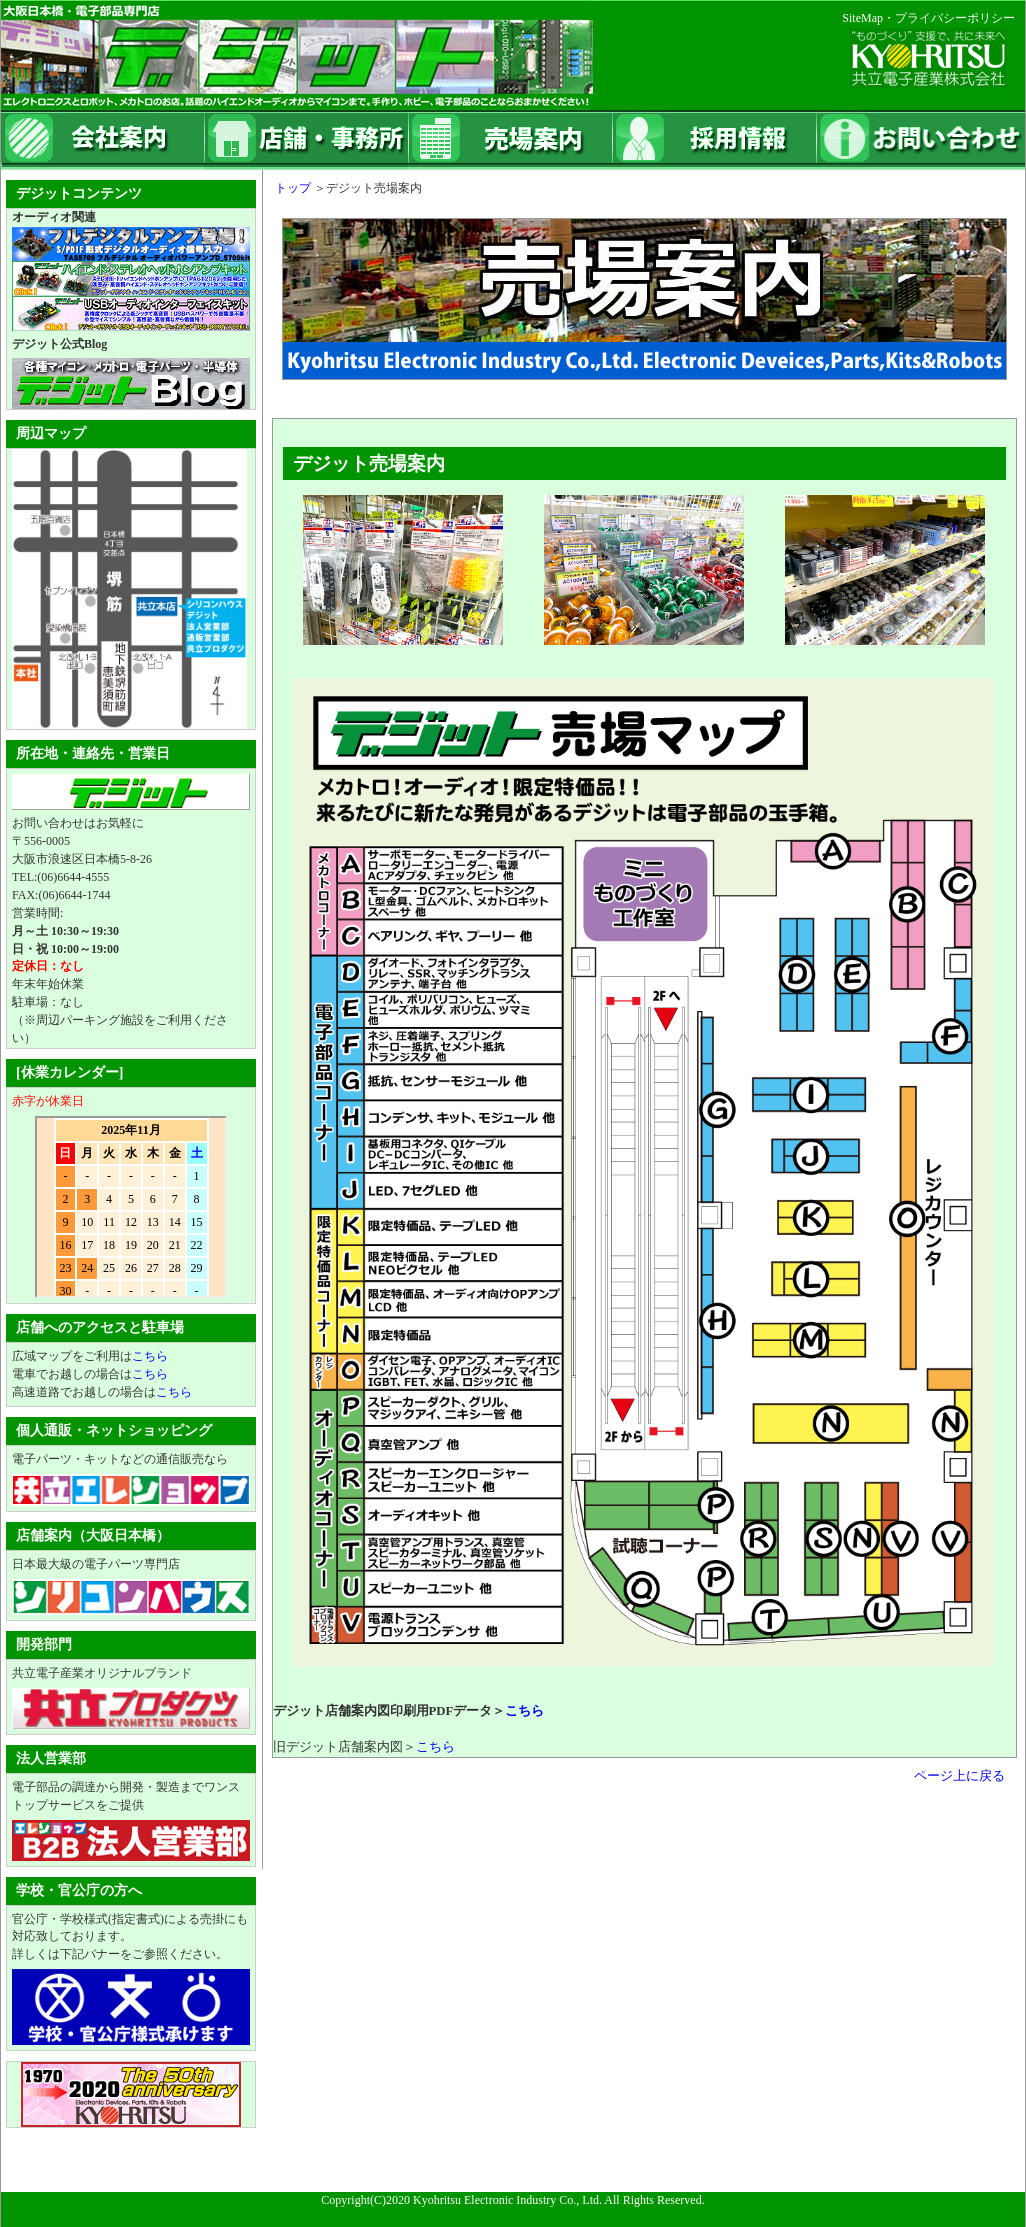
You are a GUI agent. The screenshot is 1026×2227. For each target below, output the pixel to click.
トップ (287, 188)
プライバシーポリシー (955, 18)
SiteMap (862, 18)
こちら (524, 1711)
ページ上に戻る (959, 1776)
